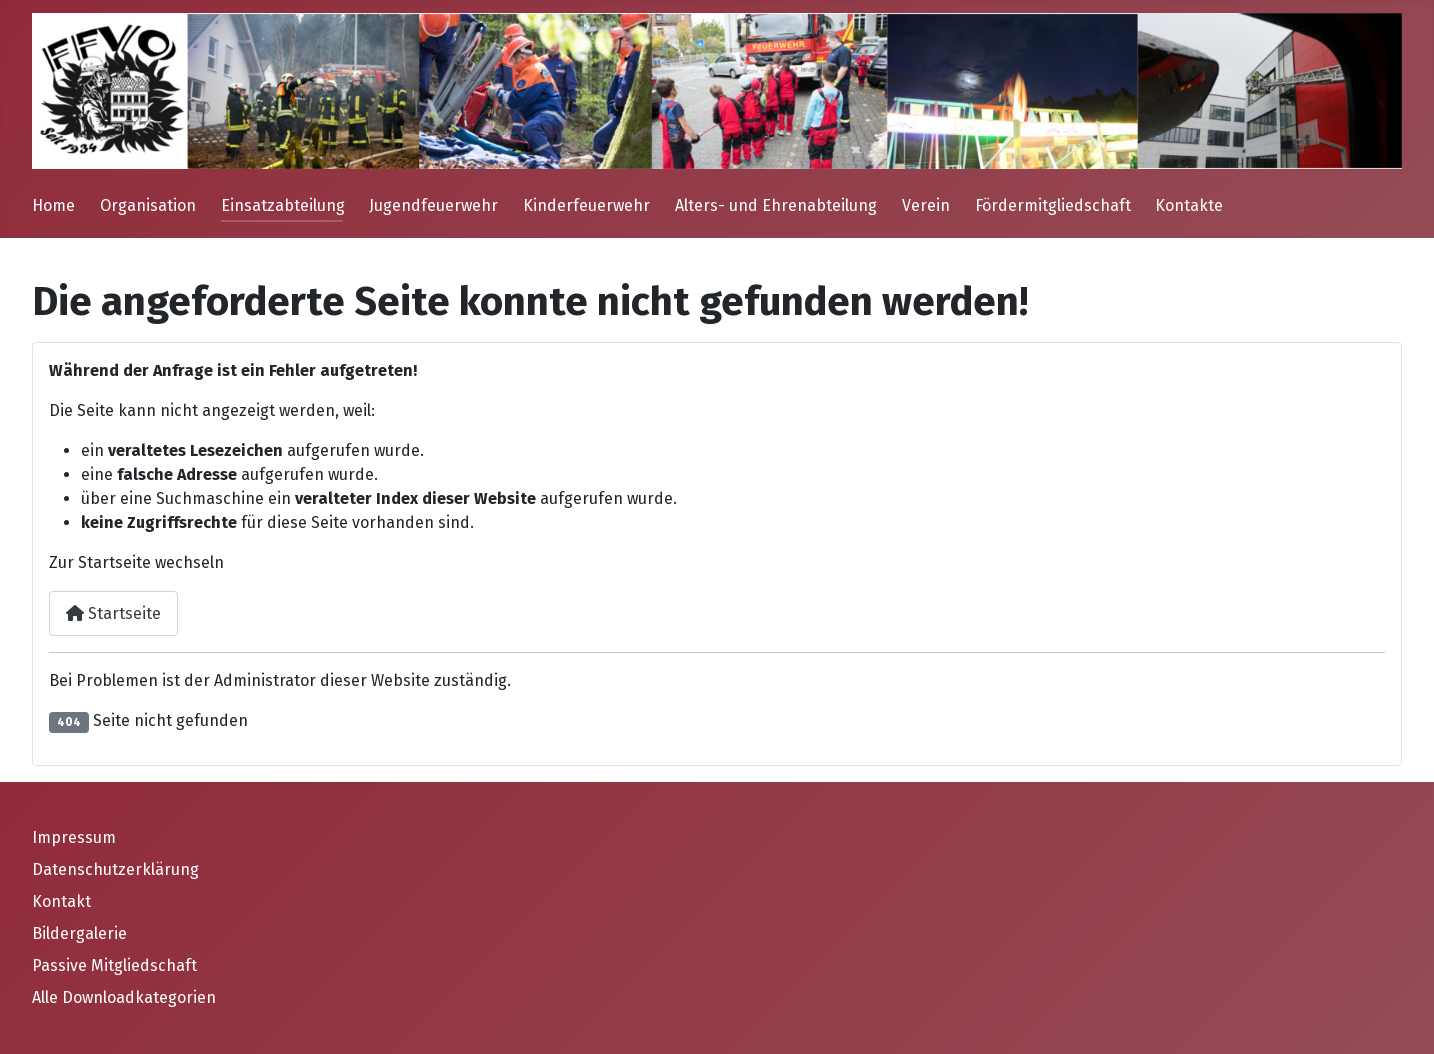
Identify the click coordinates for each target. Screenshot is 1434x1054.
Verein (926, 205)
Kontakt (61, 901)
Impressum (74, 837)
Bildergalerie (79, 933)
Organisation (148, 205)
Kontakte (1189, 205)
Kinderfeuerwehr (586, 205)
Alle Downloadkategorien (124, 997)
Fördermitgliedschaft (1053, 205)
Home (53, 205)
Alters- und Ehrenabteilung (776, 205)
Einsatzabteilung (283, 205)
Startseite (113, 613)
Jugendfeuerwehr (433, 205)
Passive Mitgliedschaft (114, 965)
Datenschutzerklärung (115, 869)
